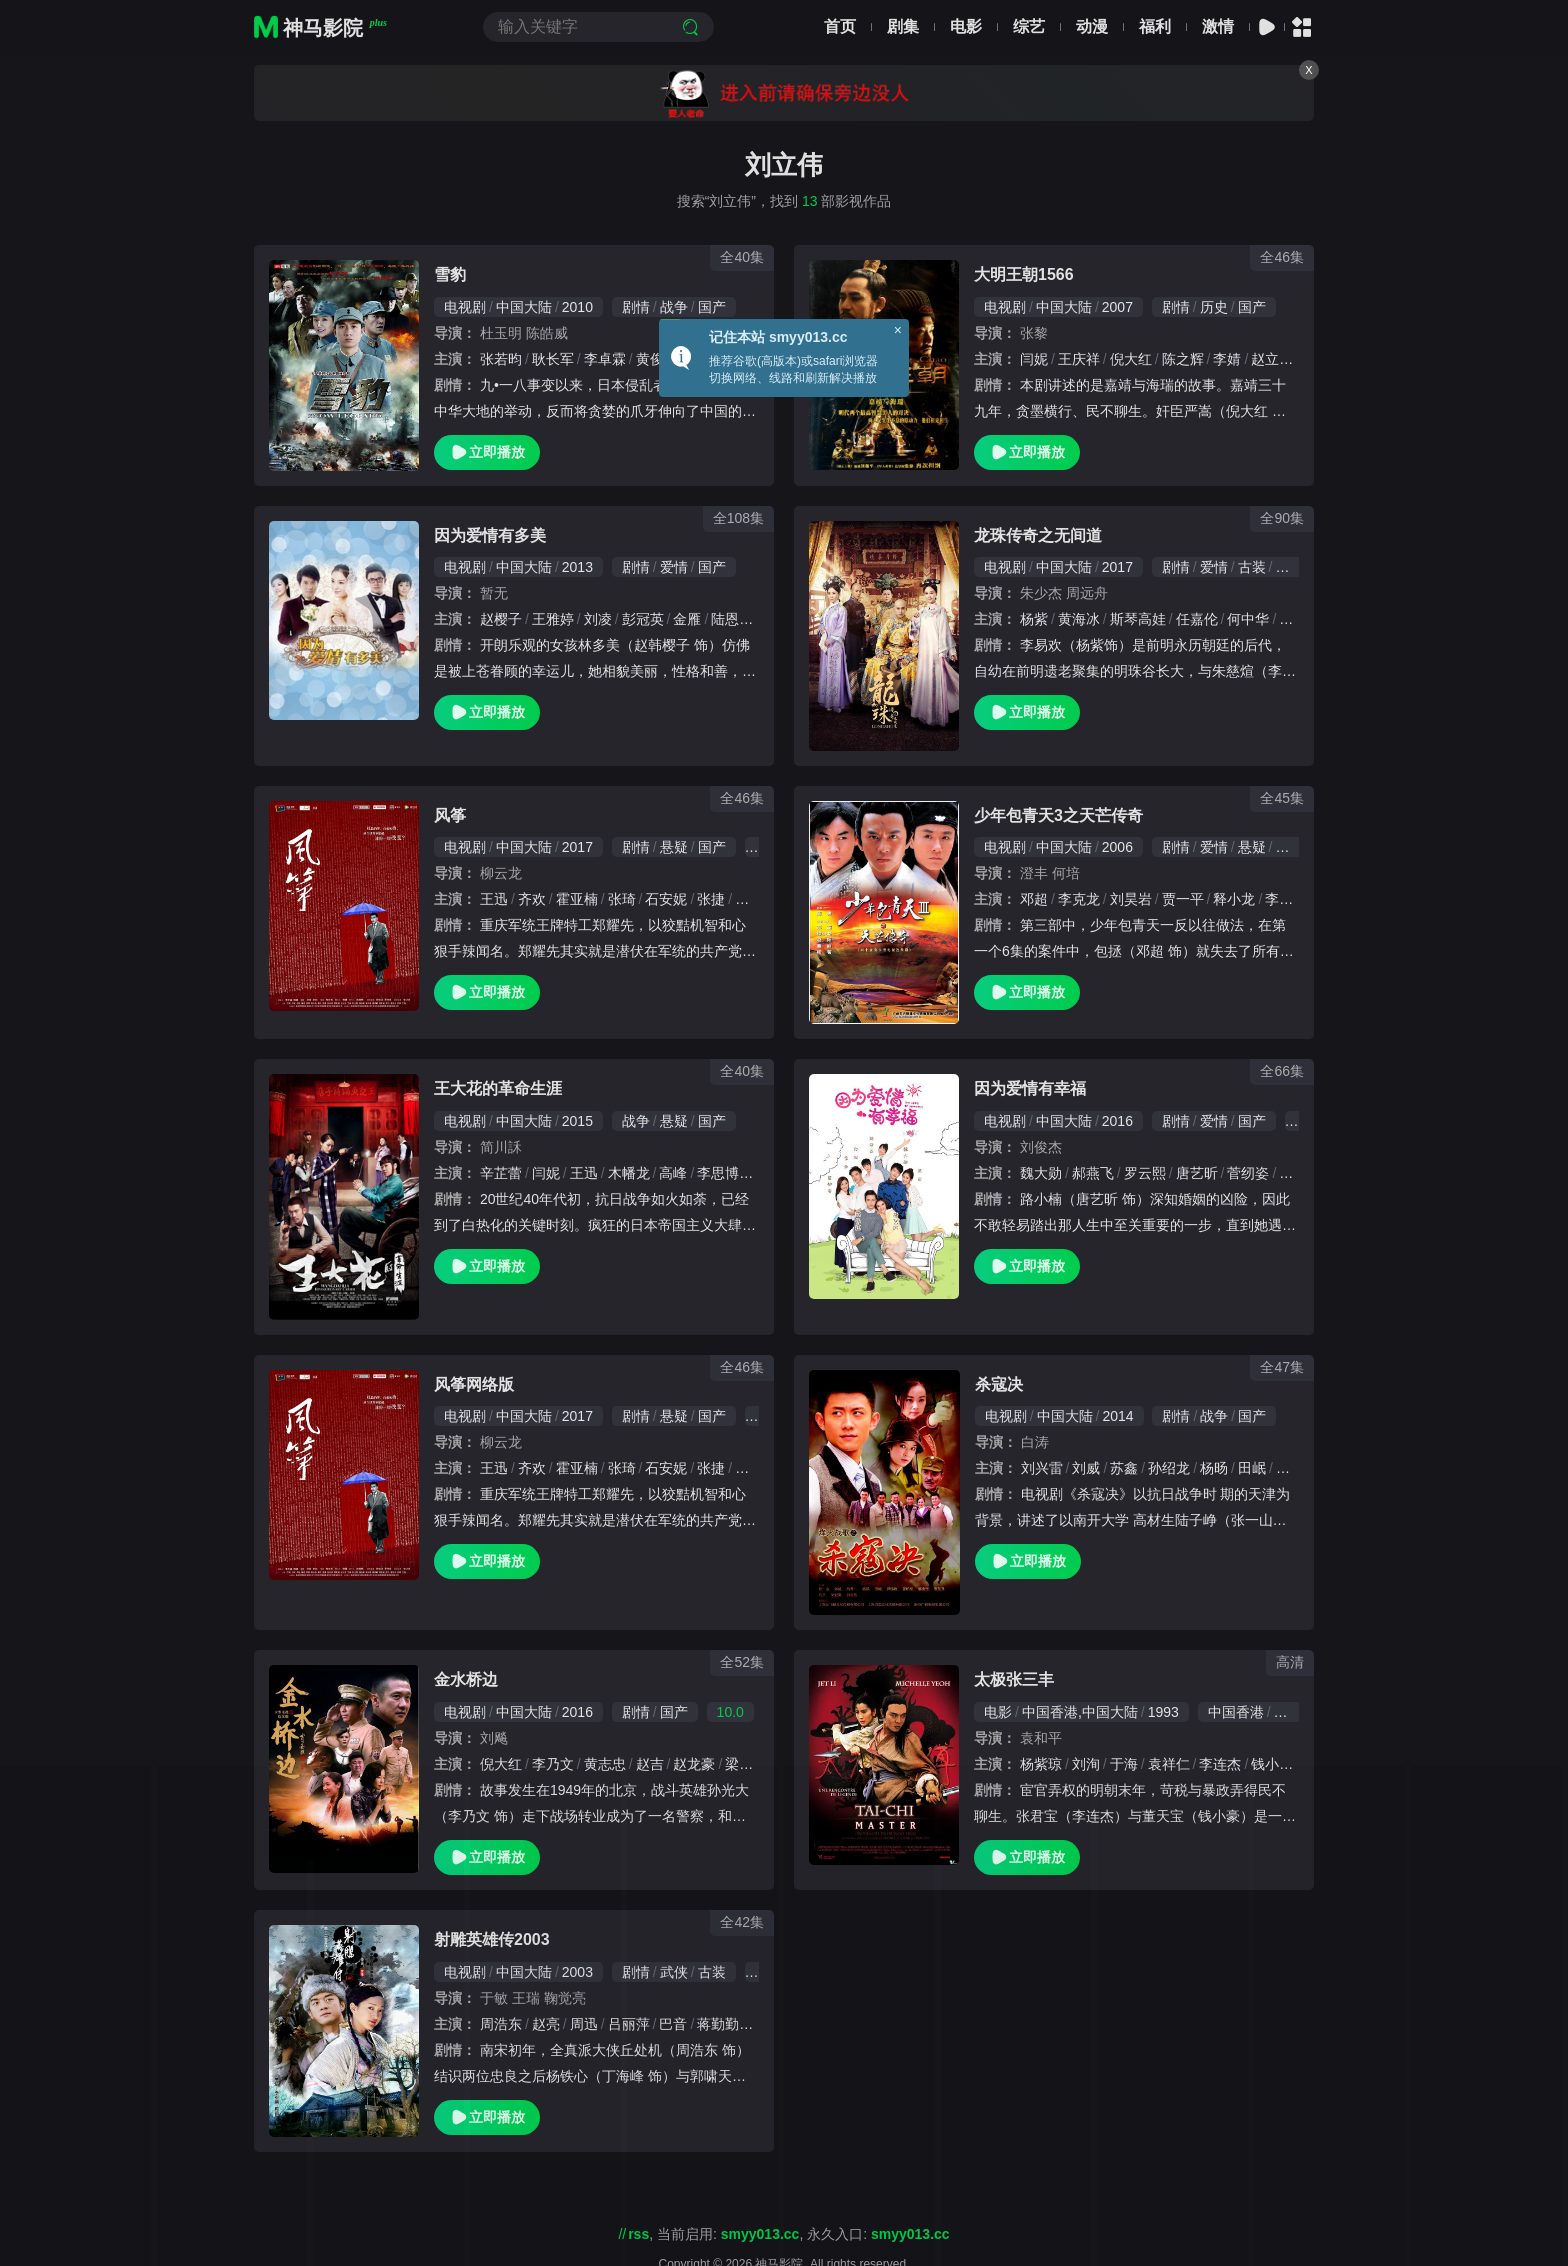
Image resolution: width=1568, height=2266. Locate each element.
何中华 (1248, 619)
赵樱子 (501, 619)
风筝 (450, 815)
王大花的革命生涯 (498, 1088)
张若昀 (501, 359)
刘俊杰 (1041, 1147)
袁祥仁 (1169, 1764)
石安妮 (666, 899)
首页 (840, 26)
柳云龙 (501, 873)
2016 (1117, 1121)
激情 (1218, 26)
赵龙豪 (694, 1764)
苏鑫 (1124, 1468)
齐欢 (532, 899)
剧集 (903, 26)
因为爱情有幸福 (1030, 1088)
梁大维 (746, 1764)
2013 (577, 567)
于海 (1124, 1764)
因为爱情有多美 (490, 535)
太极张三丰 (1014, 1679)
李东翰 (1286, 899)
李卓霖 (605, 359)
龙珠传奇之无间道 (1038, 535)
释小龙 (1234, 899)
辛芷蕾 (501, 1173)
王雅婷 (553, 619)
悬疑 (674, 847)
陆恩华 (732, 619)
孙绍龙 (1169, 1468)
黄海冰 (1079, 619)
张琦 (622, 899)
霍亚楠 (577, 899)
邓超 (1034, 899)
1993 (1163, 1712)
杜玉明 (501, 333)
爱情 (674, 567)
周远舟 (1087, 593)
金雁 (687, 619)
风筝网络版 (474, 1384)
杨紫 (1034, 619)
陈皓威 (547, 333)
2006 (1117, 847)
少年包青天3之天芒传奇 (1058, 815)
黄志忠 (605, 1764)
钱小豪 (1272, 1764)
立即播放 (487, 452)
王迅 (494, 899)
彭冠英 (643, 619)
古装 (1252, 567)
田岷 (1252, 1468)
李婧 (1227, 359)
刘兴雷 (1042, 1468)
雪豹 (450, 274)
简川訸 (501, 1147)
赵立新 (1272, 359)
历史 (1214, 307)
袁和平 (1041, 1738)
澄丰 (1034, 873)
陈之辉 (1183, 359)
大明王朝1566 (1024, 274)
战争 (674, 307)
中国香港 (1236, 1712)
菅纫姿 (1248, 1173)
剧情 (636, 307)
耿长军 (553, 359)
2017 (1117, 567)
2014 (1117, 1416)
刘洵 (1086, 1764)
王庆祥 (1079, 359)
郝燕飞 (1093, 1173)
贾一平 (1183, 899)
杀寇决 (999, 1384)
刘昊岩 (1131, 899)
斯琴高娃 (1138, 619)
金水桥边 (466, 1679)
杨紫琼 (1041, 1764)
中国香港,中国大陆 (1080, 1712)
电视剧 (465, 307)
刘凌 (598, 619)
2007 (1117, 307)
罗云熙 (1145, 1173)
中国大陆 (524, 307)
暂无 (494, 593)
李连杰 (1220, 1764)
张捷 (711, 899)
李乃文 (553, 1764)
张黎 (1034, 333)
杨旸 (1214, 1468)
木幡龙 (629, 1173)
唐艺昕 (1197, 1173)
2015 (577, 1121)
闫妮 (1034, 359)
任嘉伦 (1197, 619)
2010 (577, 307)
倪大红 (1131, 359)
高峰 (673, 1173)
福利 (1155, 26)
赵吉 (650, 1764)
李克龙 (1079, 899)
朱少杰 (1041, 593)
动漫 (1092, 26)
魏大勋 (1041, 1173)
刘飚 (494, 1738)
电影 (966, 26)
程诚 (1293, 619)
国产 (712, 307)
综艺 (1029, 26)
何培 (1066, 873)
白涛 (1035, 1442)
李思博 (718, 1173)
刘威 (1086, 1468)
